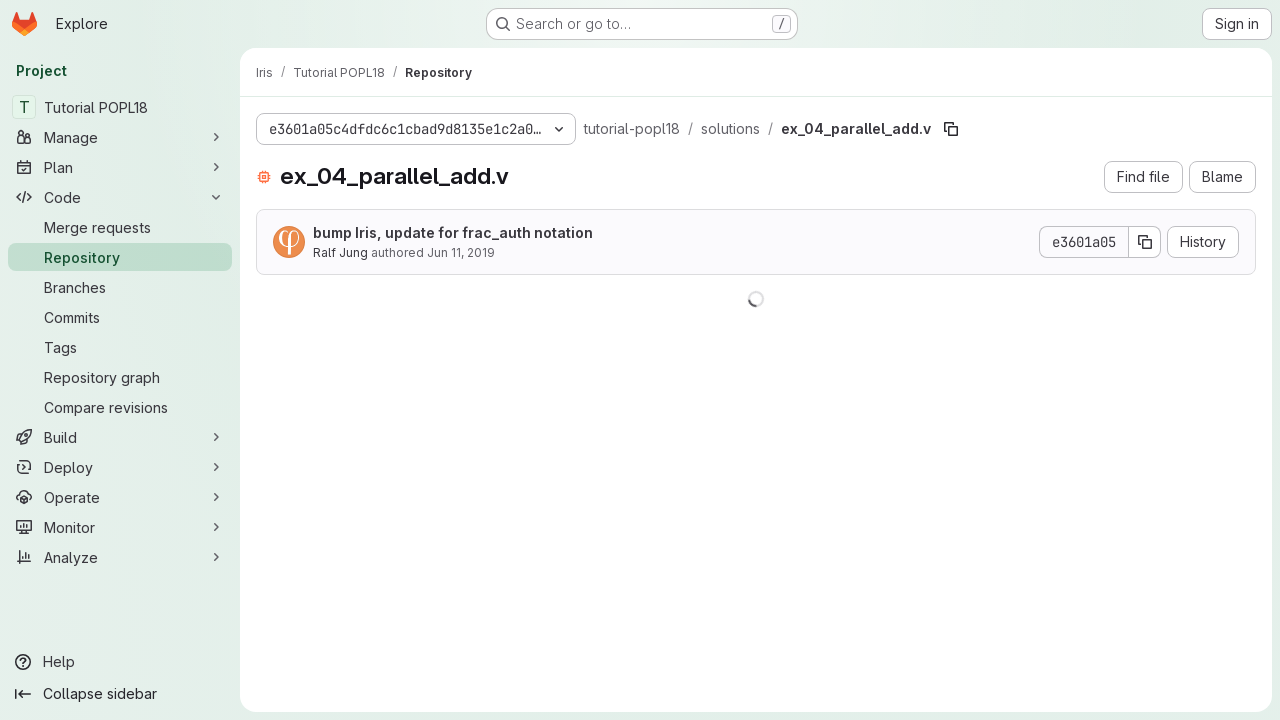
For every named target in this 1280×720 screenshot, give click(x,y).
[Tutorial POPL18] (120, 107)
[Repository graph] (120, 377)
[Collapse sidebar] (120, 694)
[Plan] (120, 167)
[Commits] (120, 317)
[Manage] (120, 137)
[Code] (120, 197)
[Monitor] (120, 527)
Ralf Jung (340, 252)
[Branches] (120, 287)
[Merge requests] (120, 227)
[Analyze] (120, 557)
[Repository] (120, 257)
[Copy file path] (951, 129)
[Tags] (120, 347)
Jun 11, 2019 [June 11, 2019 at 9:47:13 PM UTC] (461, 252)
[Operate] (120, 497)
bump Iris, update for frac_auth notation (453, 232)
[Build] (120, 437)
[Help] (120, 662)
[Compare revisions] (120, 407)
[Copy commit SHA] (1145, 242)
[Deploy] (120, 467)
